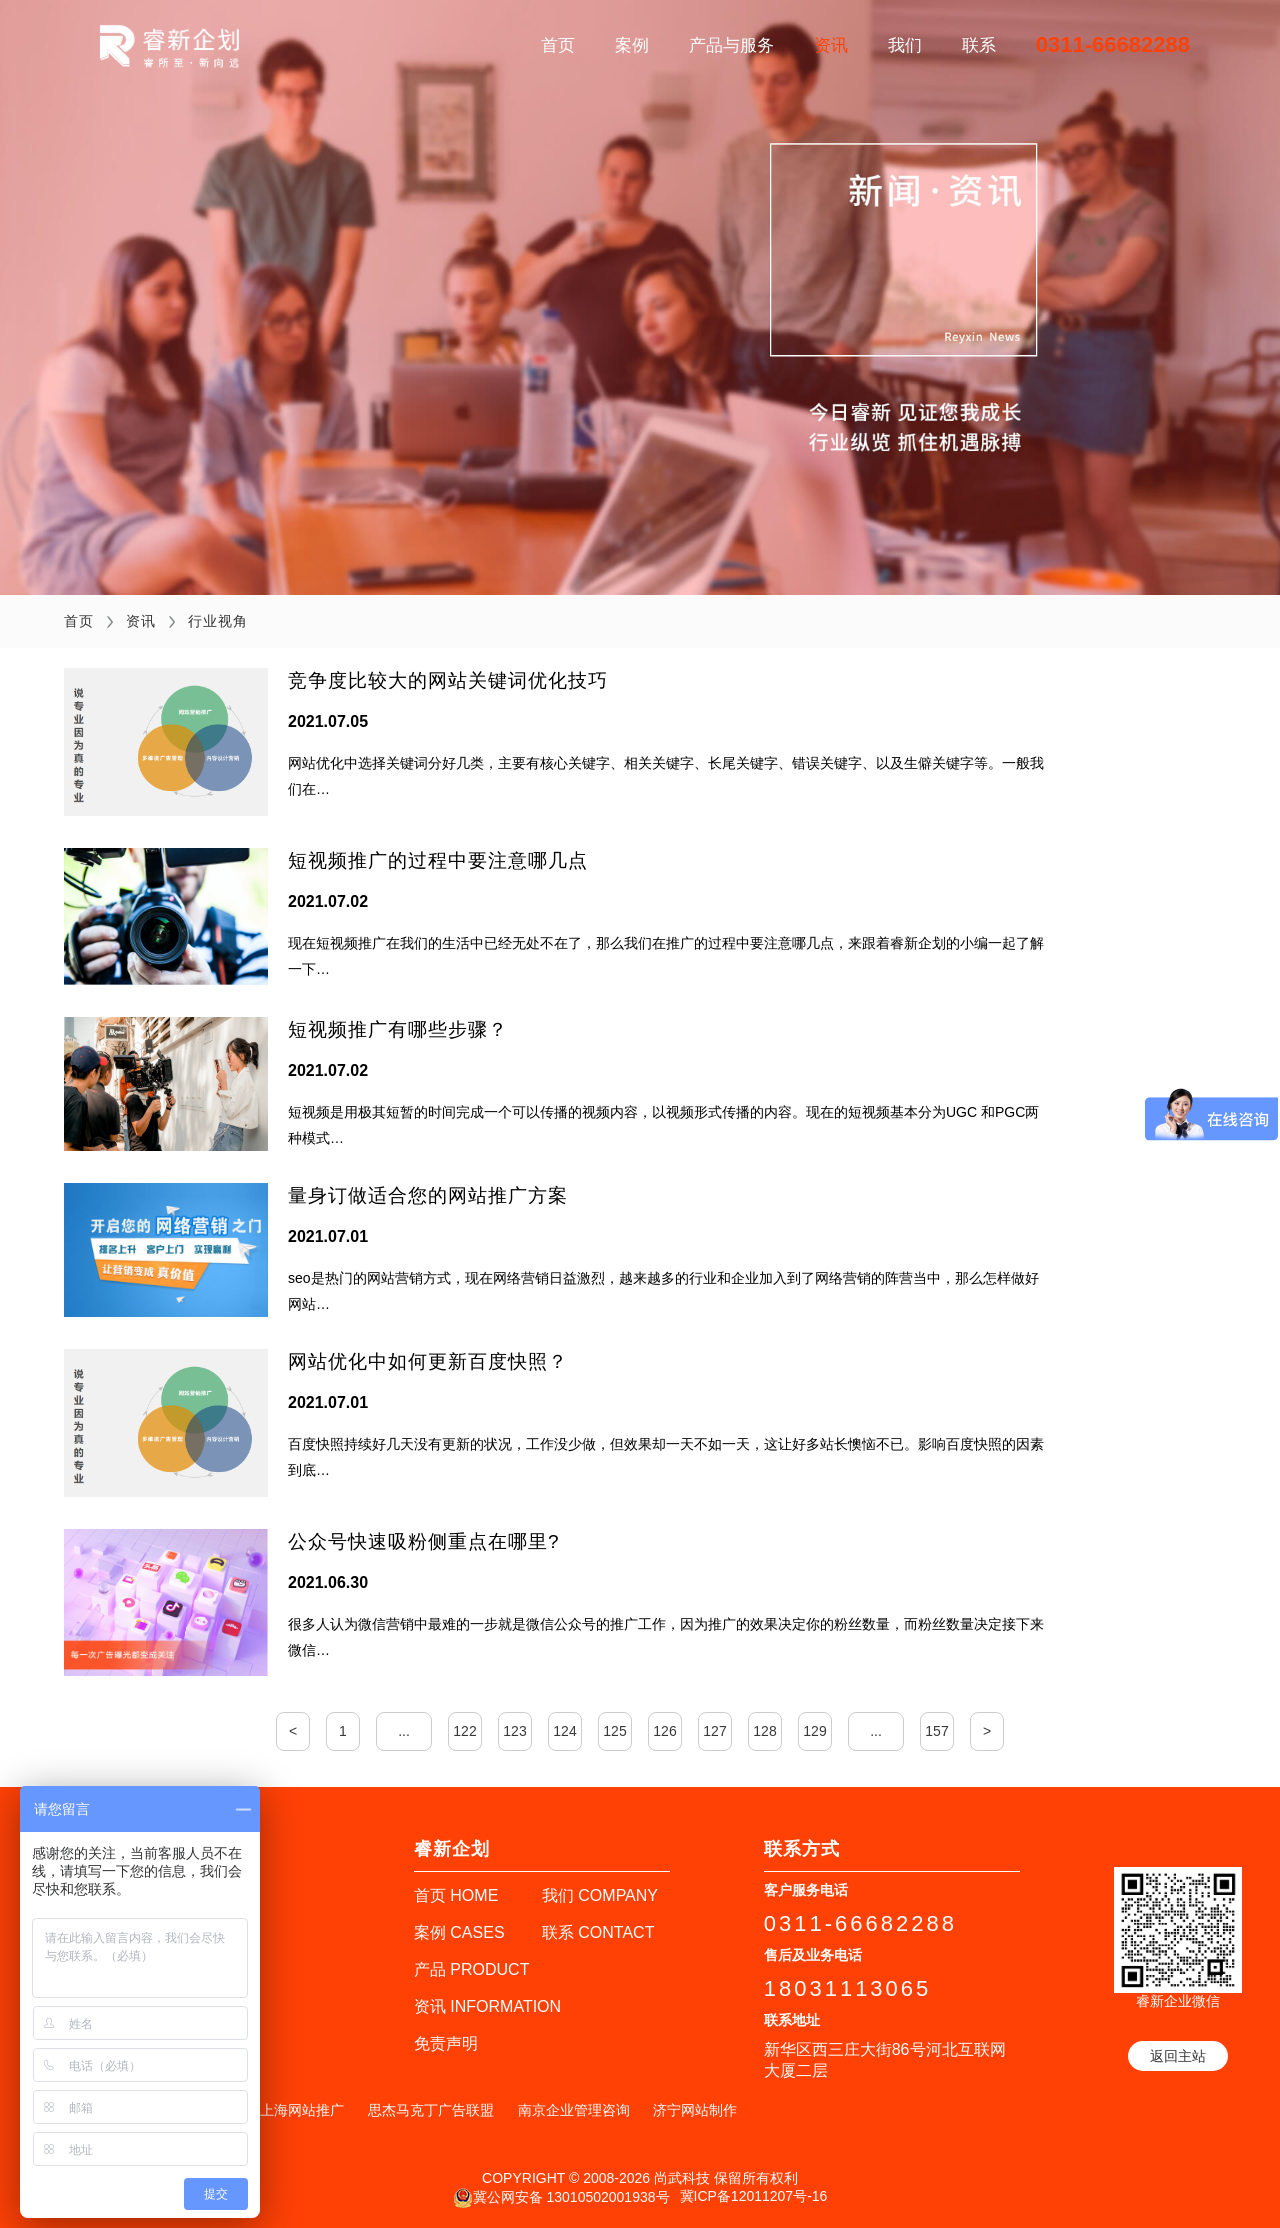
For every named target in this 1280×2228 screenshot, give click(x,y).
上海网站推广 (302, 2110)
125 (614, 1731)
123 (514, 1731)
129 (814, 1731)
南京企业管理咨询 (574, 2110)
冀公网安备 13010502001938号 (561, 2198)
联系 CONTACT (598, 1932)
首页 (558, 45)
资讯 (831, 45)
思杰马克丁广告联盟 (431, 2110)
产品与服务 (731, 45)
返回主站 (1178, 2056)
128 (764, 1731)
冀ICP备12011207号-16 (754, 2196)
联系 (979, 45)
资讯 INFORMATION (487, 2006)
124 (564, 1731)
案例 (632, 45)
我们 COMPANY (600, 1895)
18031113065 (848, 1988)
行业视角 (218, 621)
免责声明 (446, 2043)
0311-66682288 (1113, 44)
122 (464, 1731)
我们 (905, 45)
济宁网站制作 (695, 2110)
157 (936, 1731)
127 (714, 1731)
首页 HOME (456, 1895)
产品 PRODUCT (472, 1969)
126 (664, 1731)
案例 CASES (459, 1932)
